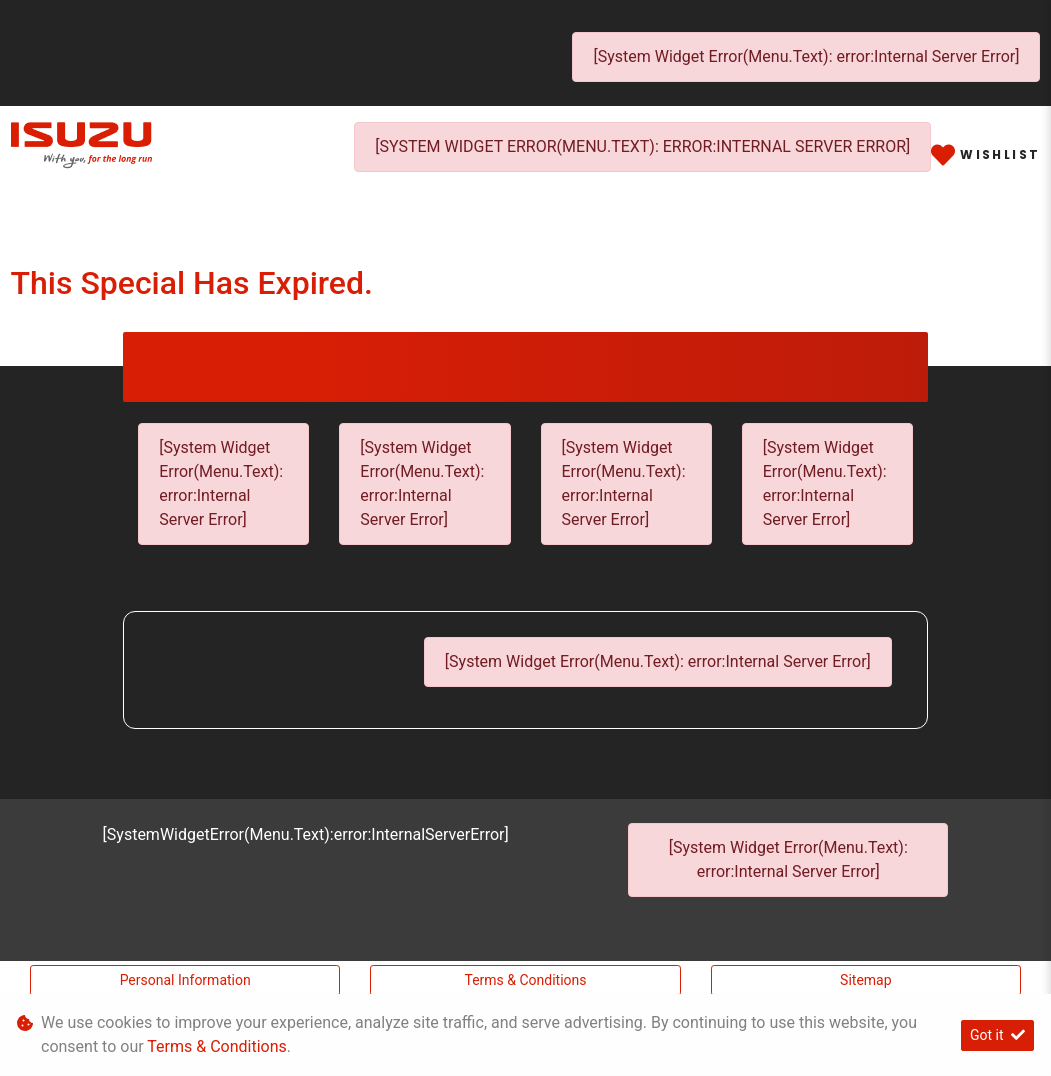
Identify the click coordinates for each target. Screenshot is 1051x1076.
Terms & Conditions (525, 980)
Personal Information (185, 980)
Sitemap (865, 980)
